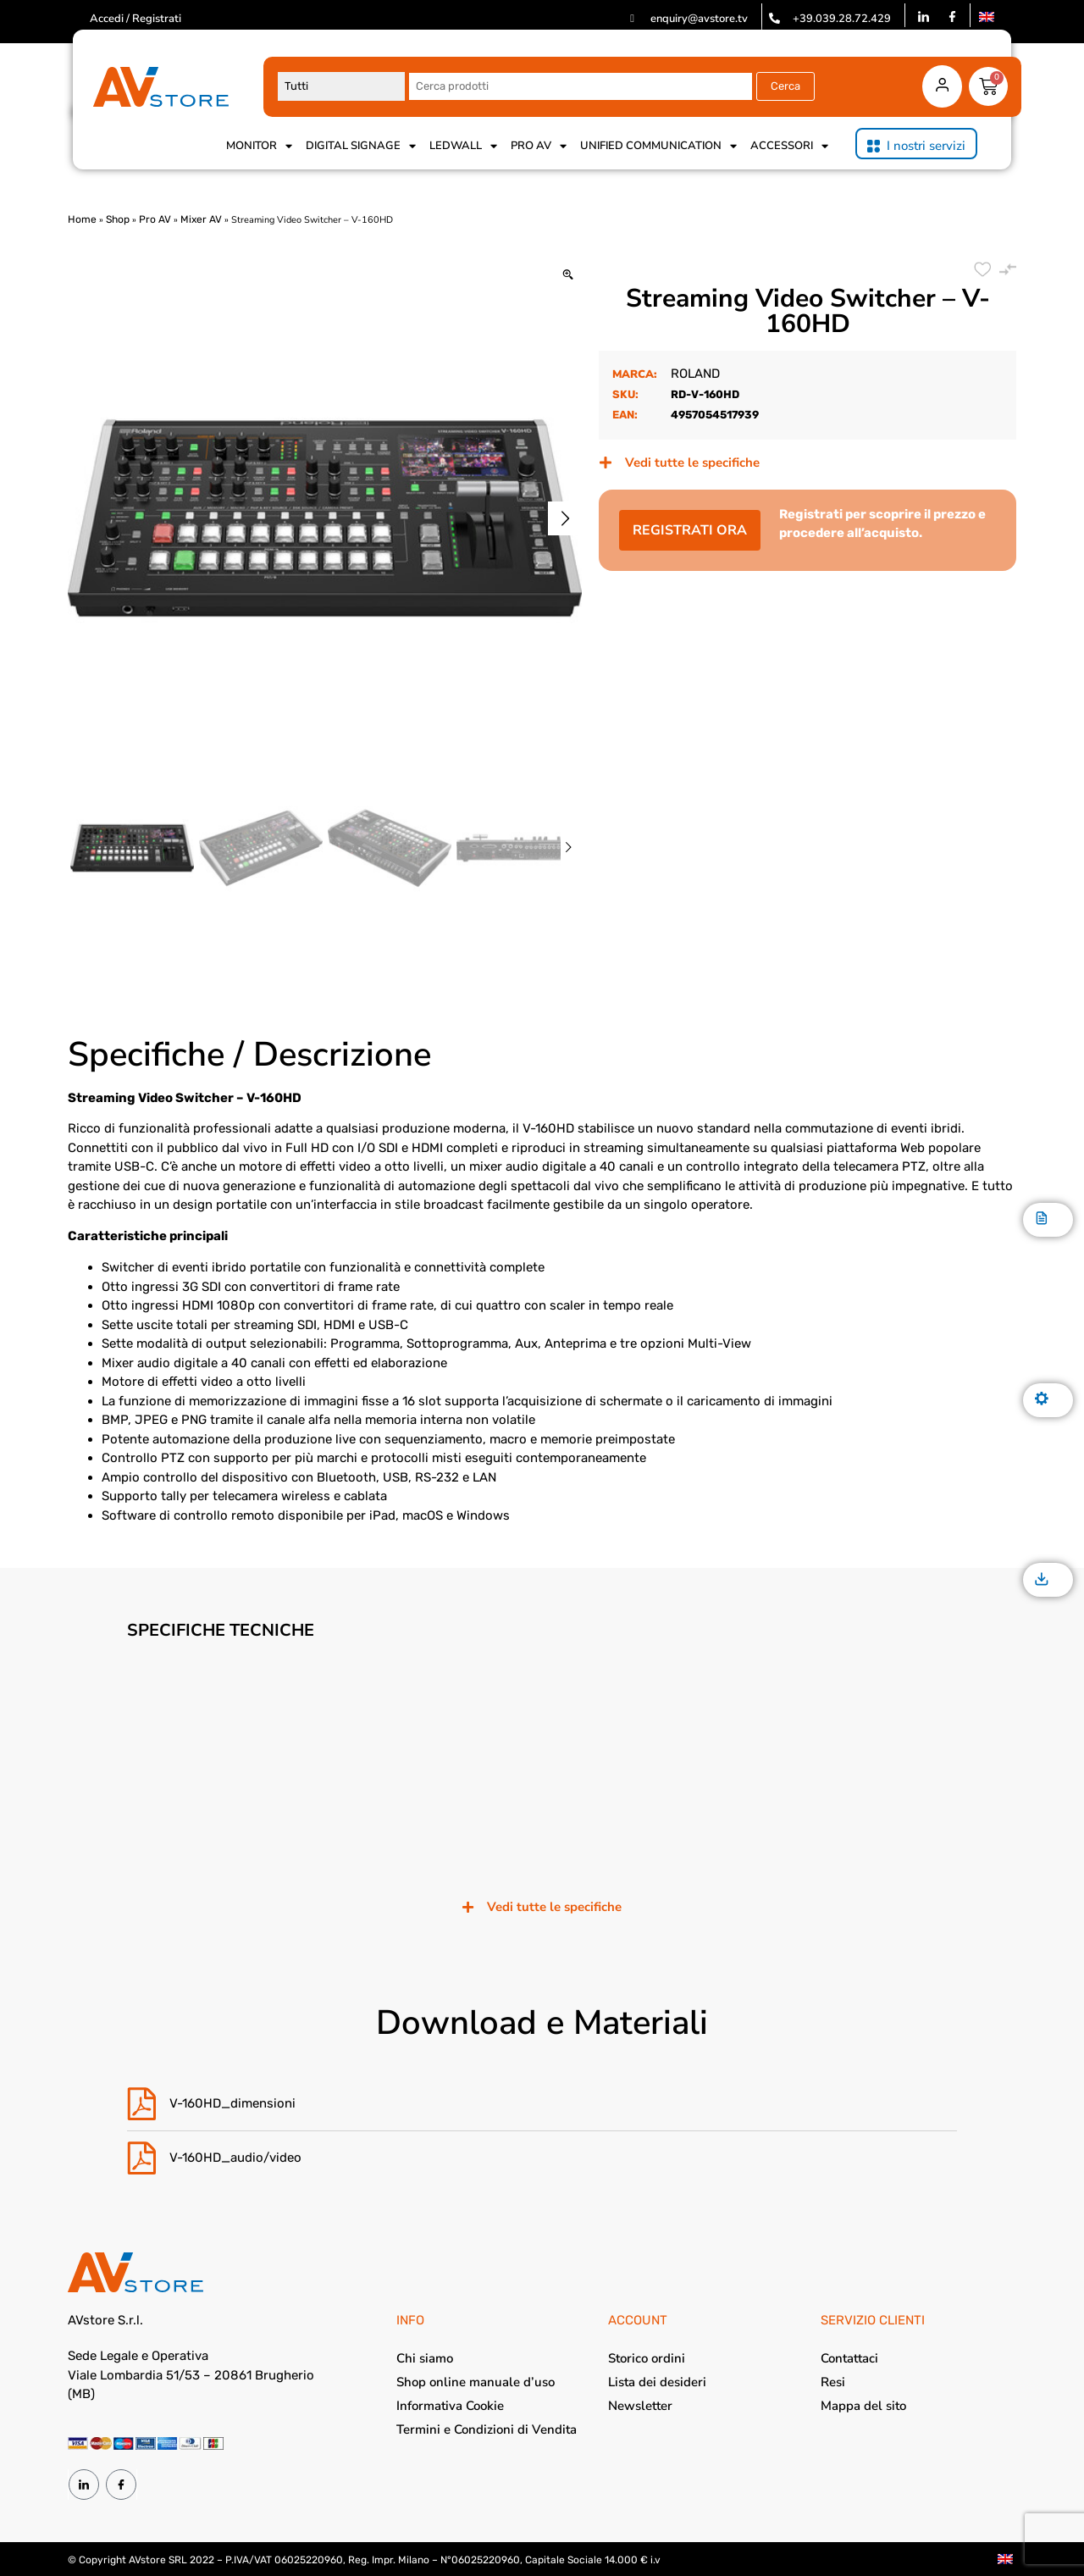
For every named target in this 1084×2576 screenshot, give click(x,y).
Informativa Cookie (450, 2405)
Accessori (789, 145)
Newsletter (640, 2405)
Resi (833, 2382)
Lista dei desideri (657, 2382)
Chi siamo (424, 2358)
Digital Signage (361, 145)
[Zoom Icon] (568, 276)
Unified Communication (658, 145)
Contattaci (849, 2358)
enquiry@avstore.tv (699, 18)
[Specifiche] (1041, 1400)
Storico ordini (646, 2358)
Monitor (259, 145)
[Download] (1041, 1580)
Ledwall (463, 145)
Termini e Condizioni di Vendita (486, 2429)
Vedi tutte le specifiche (692, 462)
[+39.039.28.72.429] (774, 18)
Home (82, 219)
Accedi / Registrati (135, 18)
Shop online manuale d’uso (475, 2382)
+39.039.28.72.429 (842, 18)
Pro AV (539, 145)
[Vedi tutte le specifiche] (605, 462)
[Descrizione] (1041, 1219)
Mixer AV (201, 219)
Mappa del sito (863, 2405)
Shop (118, 219)
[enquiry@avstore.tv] (632, 18)
